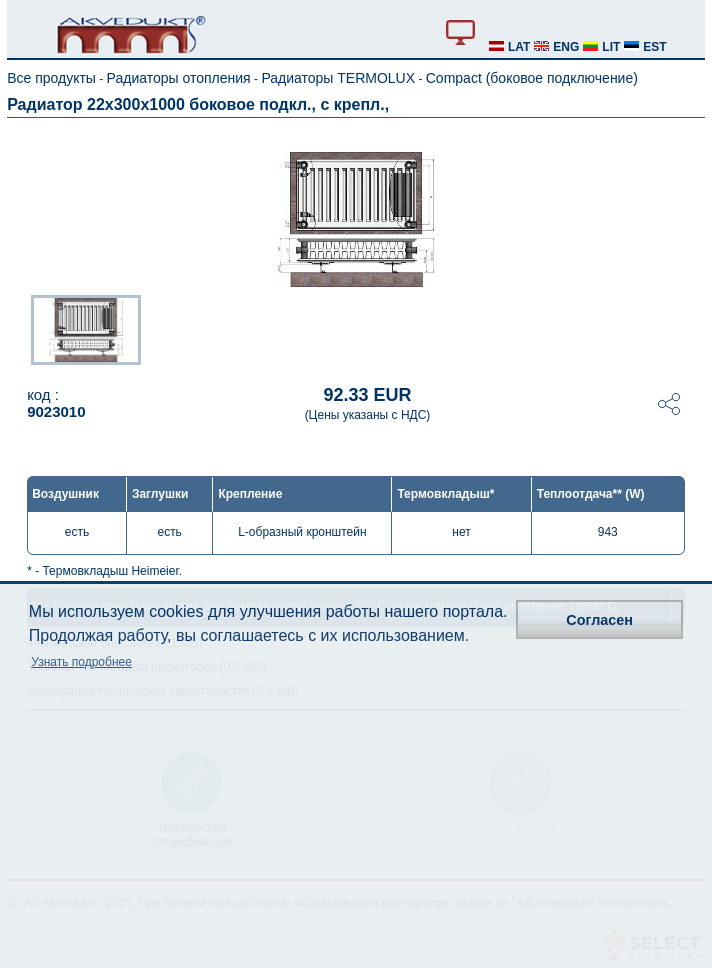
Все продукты (51, 78)
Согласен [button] (599, 620)
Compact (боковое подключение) (532, 78)
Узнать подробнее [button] (81, 662)
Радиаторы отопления (179, 78)
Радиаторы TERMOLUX (338, 78)
